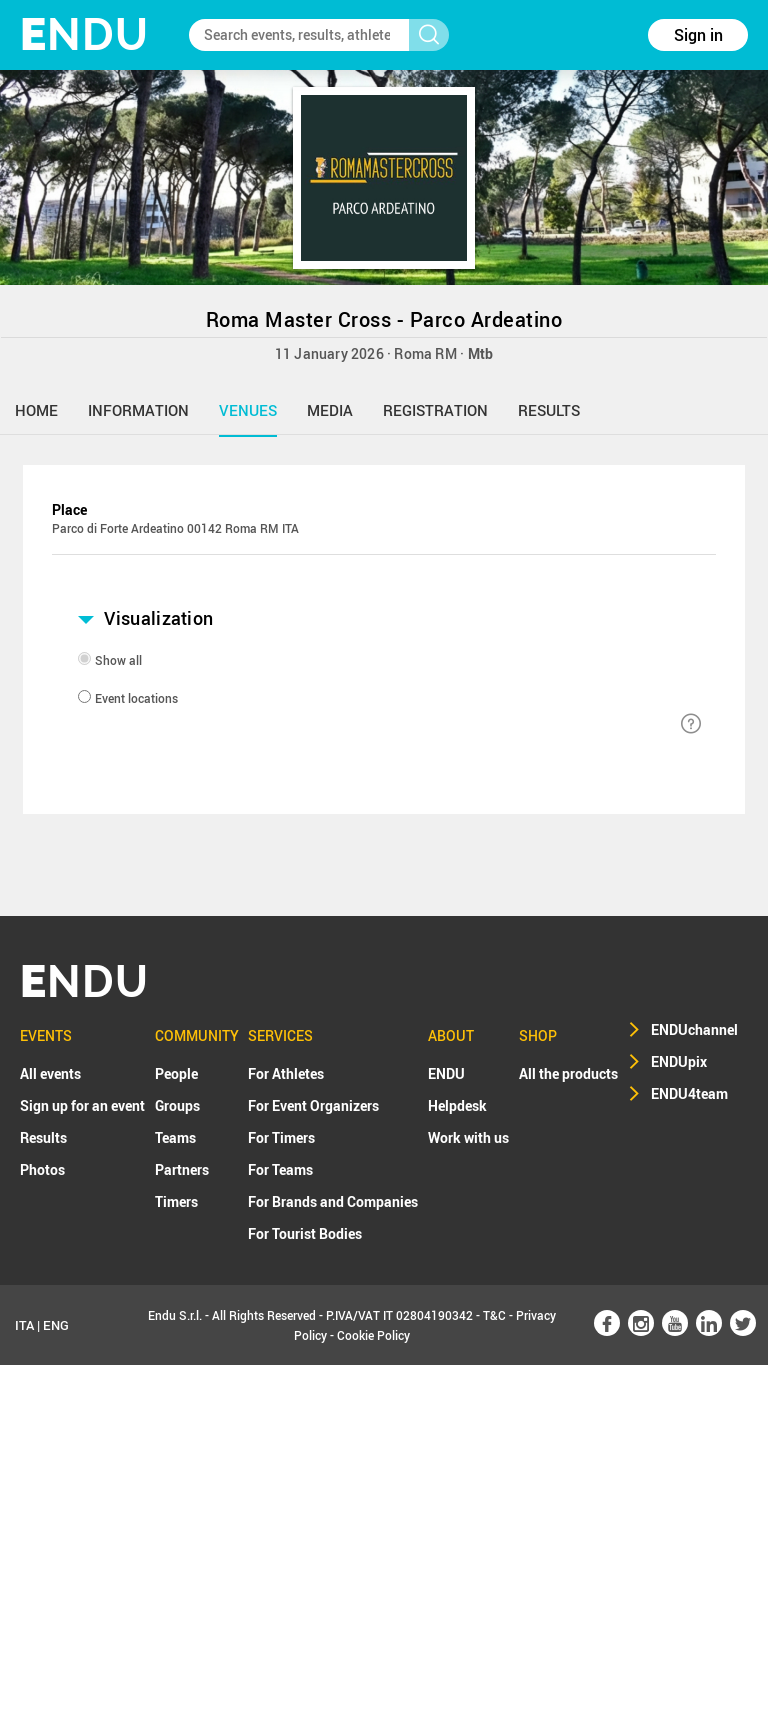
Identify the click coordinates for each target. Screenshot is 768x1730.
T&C (494, 1680)
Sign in (698, 35)
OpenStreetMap (671, 831)
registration (435, 410)
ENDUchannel (694, 1394)
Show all (118, 1026)
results (549, 410)
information (138, 410)
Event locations (136, 1064)
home (36, 410)
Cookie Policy (373, 1700)
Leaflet (595, 831)
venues (248, 410)
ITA (24, 1690)
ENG (56, 1690)
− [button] (76, 590)
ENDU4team (689, 1458)
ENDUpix (679, 1426)
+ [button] (76, 564)
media (330, 410)
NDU (84, 34)
